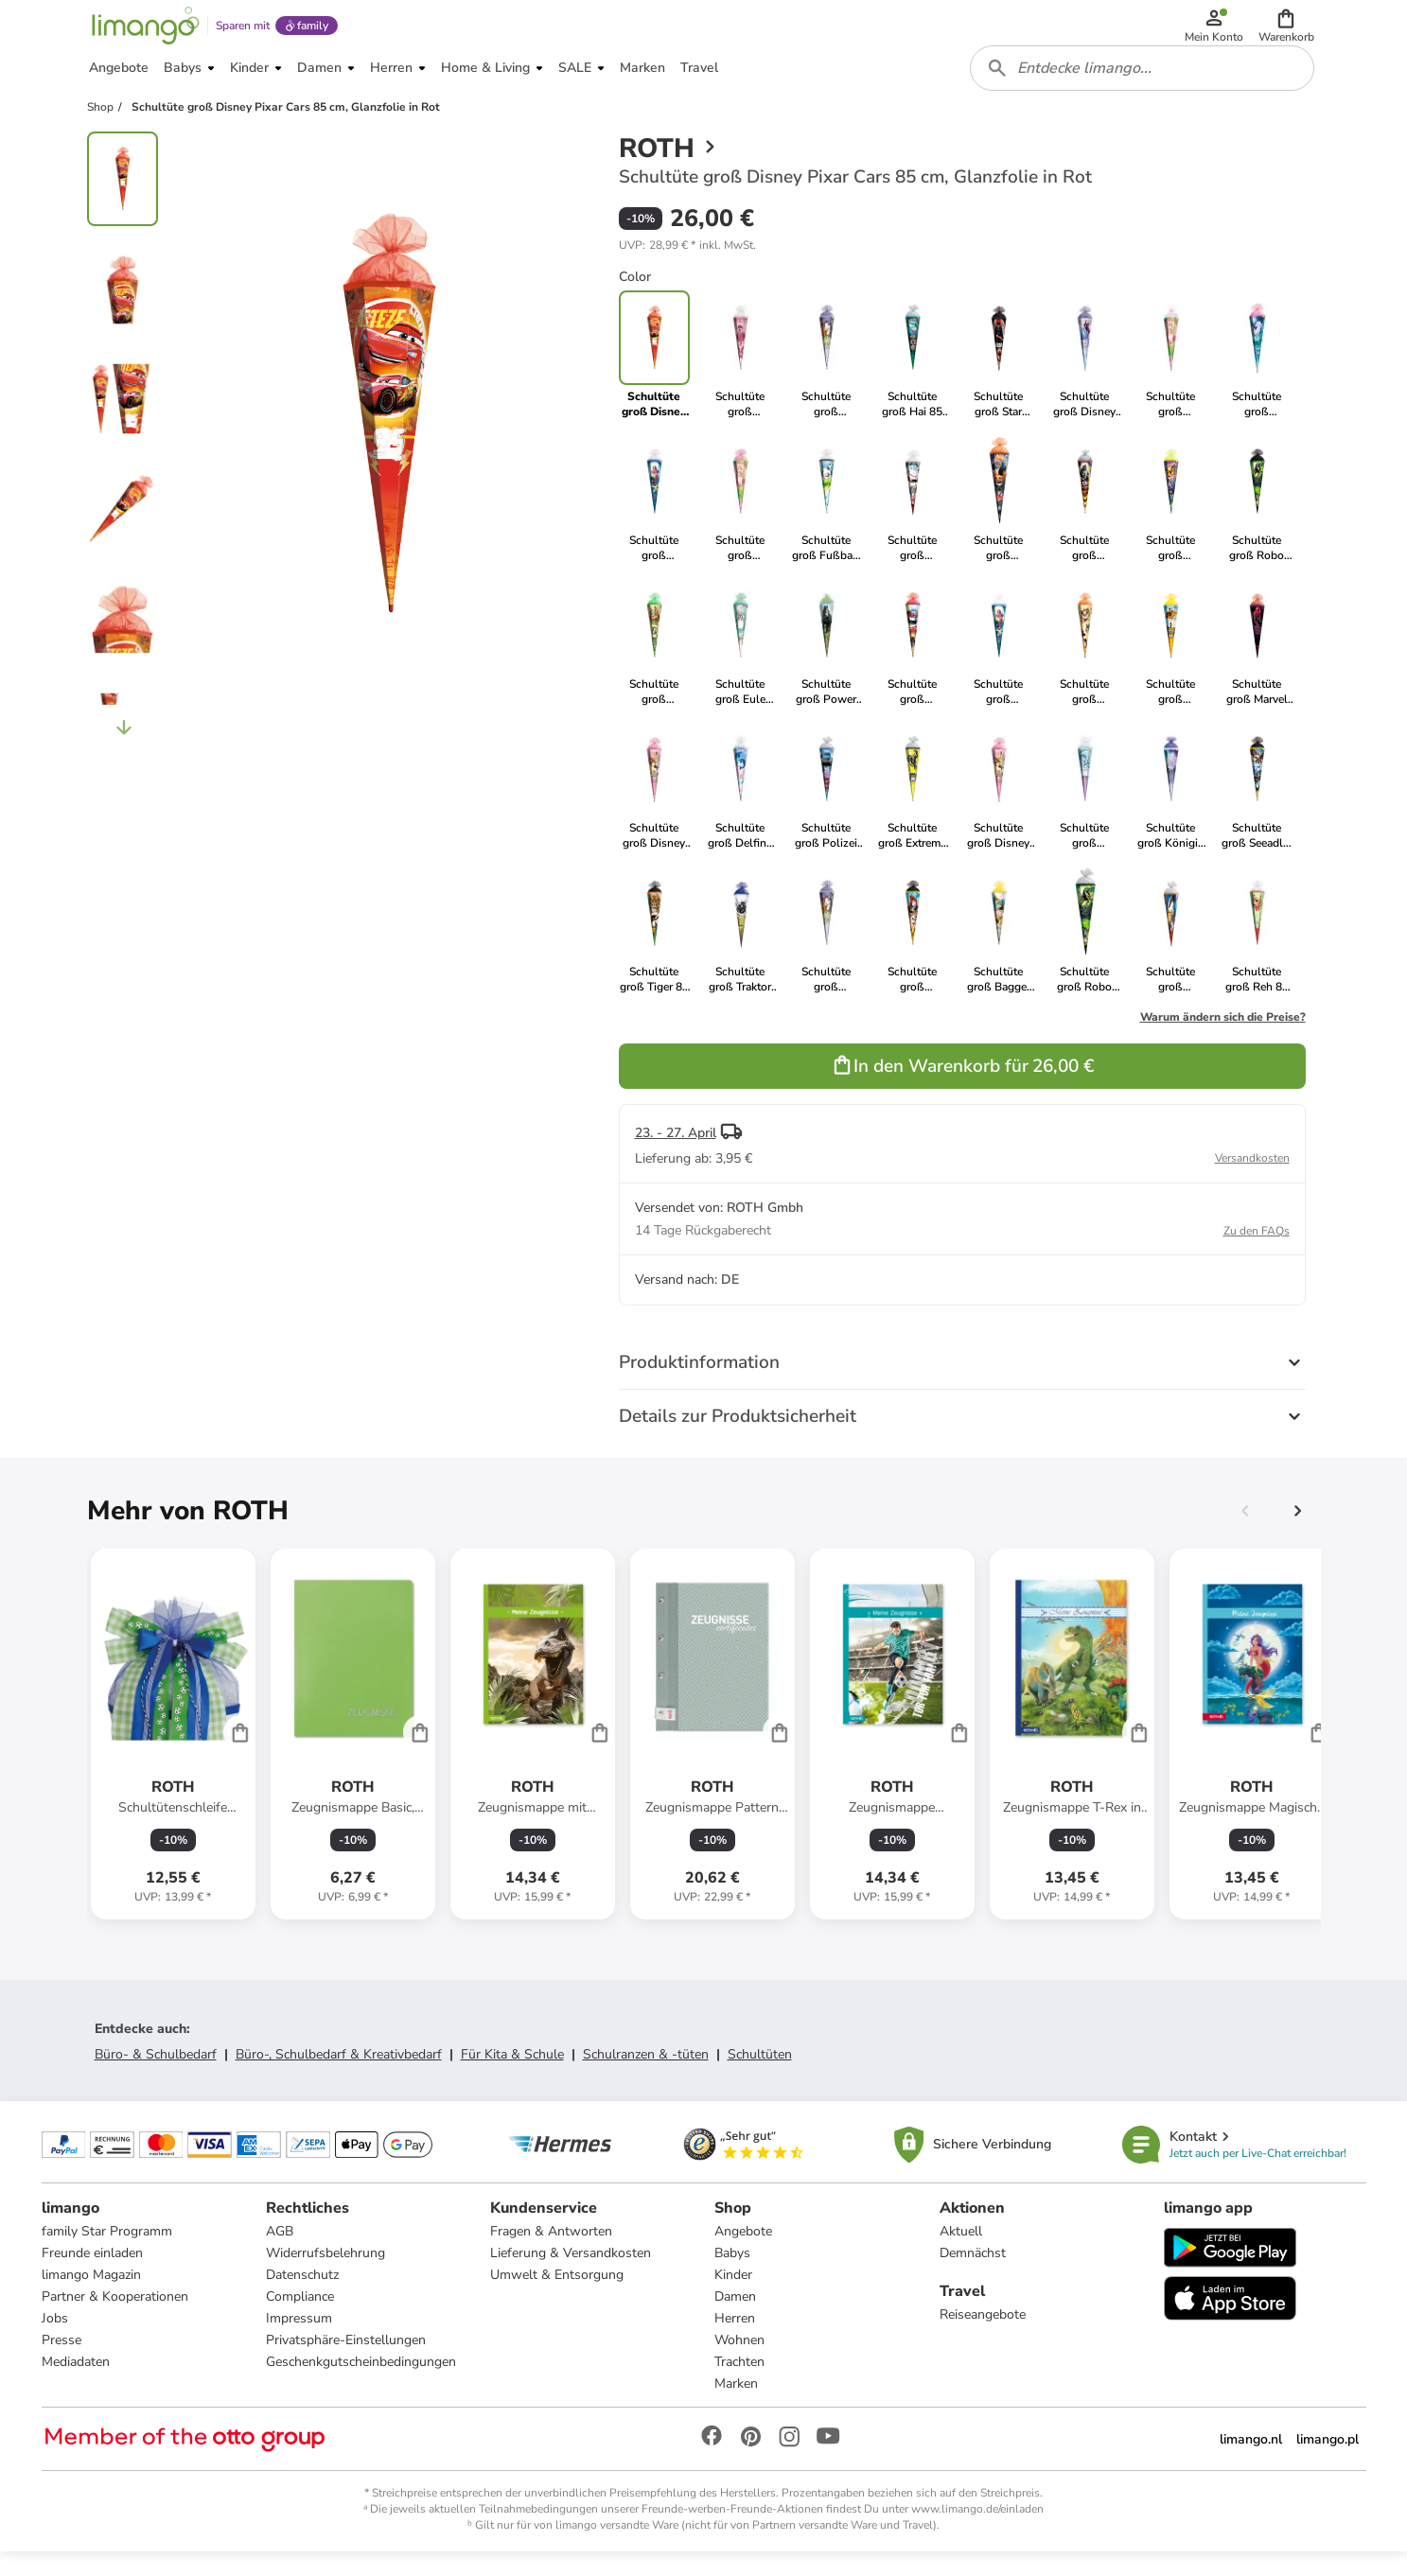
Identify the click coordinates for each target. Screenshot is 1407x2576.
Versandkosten (1252, 1175)
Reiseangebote (983, 2335)
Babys (732, 2274)
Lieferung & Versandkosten (570, 2274)
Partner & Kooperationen (115, 2317)
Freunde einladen (92, 2274)
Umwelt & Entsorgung (557, 2295)
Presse (61, 2361)
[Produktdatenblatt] (173, 1752)
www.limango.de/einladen (977, 2529)
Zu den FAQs (1256, 1248)
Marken (736, 2404)
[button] (1289, 30)
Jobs (55, 2339)
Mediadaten (76, 2383)
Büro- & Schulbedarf (156, 2072)
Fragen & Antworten (551, 2252)
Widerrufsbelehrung (325, 2274)
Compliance (300, 2317)
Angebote (743, 2252)
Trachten (739, 2383)
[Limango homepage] (143, 30)
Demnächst (973, 2274)
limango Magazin (91, 2295)
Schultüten (760, 2072)
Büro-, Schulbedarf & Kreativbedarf (339, 2072)
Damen (735, 2317)
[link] (740, 372)
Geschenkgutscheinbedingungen (361, 2383)
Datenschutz (302, 2295)
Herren (734, 2339)
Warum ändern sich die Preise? (1223, 1035)
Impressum (299, 2339)
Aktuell (961, 2252)
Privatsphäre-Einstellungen (346, 2361)
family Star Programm (107, 2252)
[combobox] (1145, 83)
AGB (279, 2252)
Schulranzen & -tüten (646, 2072)
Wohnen (739, 2361)
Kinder (733, 2295)
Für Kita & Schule (512, 2072)
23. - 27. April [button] (675, 1151)
